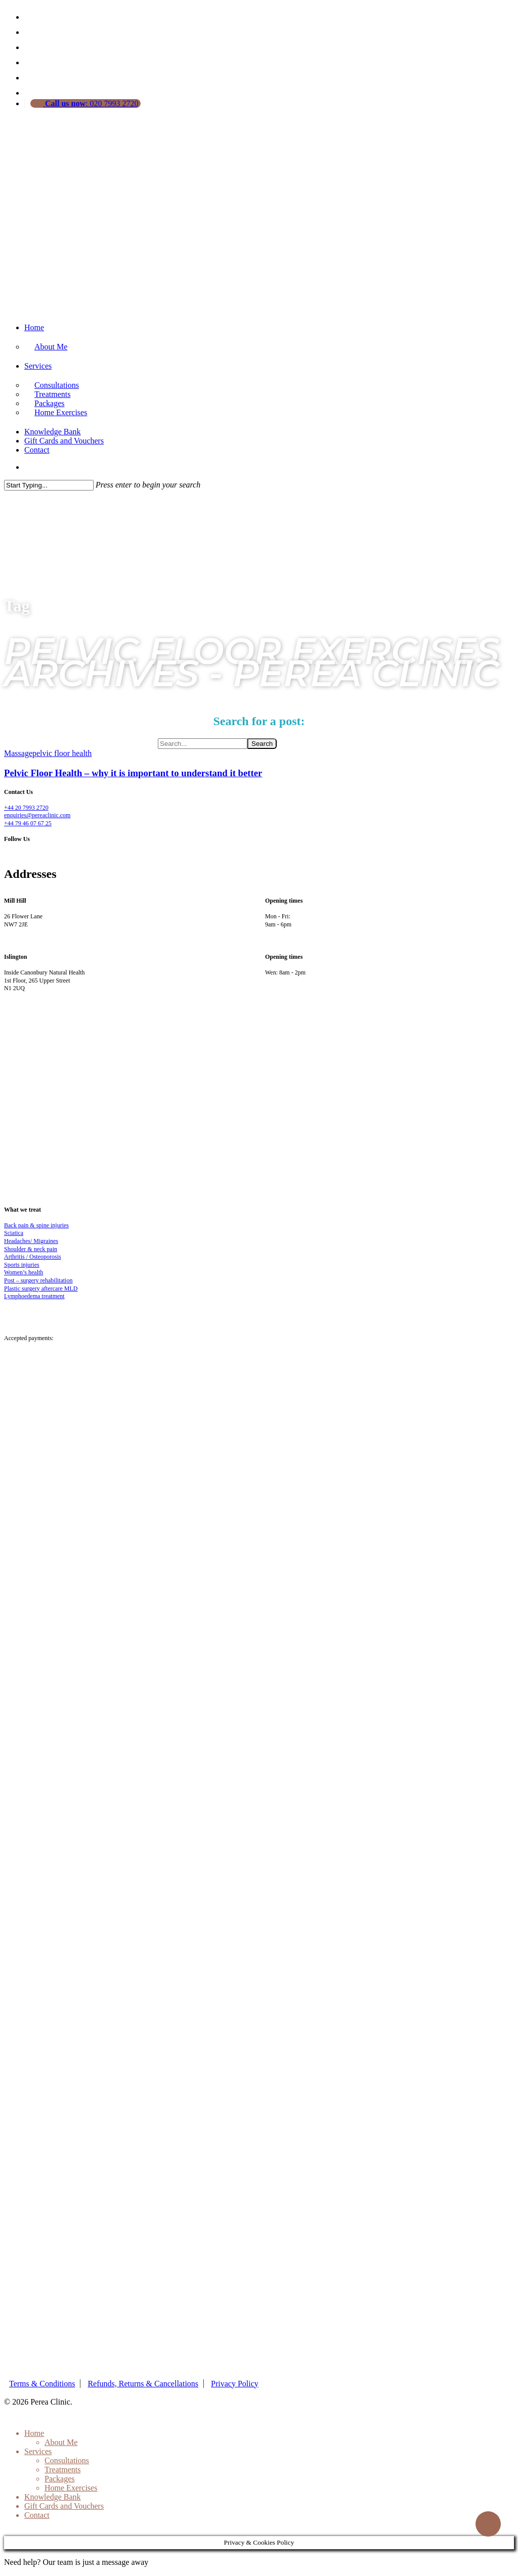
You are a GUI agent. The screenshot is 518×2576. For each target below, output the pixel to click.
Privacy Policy (234, 2383)
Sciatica (13, 1232)
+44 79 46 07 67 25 (28, 823)
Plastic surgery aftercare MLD (40, 1288)
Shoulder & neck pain (30, 1249)
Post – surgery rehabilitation (38, 1280)
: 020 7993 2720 (90, 103)
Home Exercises (60, 412)
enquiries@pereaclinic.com (37, 815)
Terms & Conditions (42, 2383)
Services (38, 366)
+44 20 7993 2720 (26, 807)
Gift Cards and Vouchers (64, 440)
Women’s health (23, 1272)
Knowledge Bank (52, 431)
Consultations (67, 2460)
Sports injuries (21, 1264)
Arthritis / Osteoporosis (32, 1256)
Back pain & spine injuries (36, 1225)
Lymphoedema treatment (34, 1296)
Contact (37, 450)
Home (34, 327)
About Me (50, 346)
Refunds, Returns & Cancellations (143, 2383)
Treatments (62, 2469)
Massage (18, 753)
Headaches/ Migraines (31, 1241)
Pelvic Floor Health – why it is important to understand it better (133, 773)
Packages (60, 2478)
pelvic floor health (62, 753)
